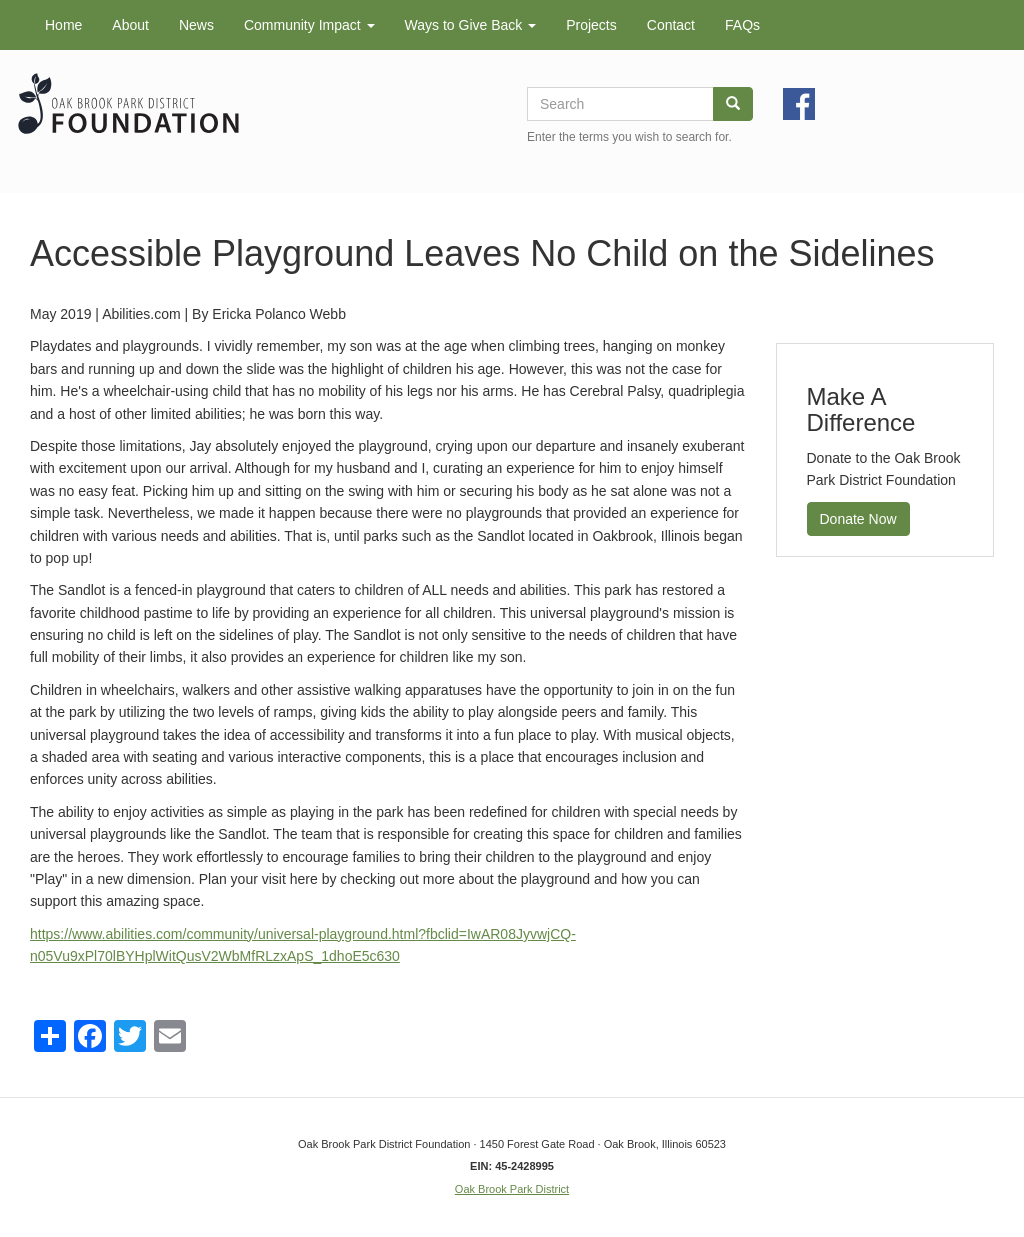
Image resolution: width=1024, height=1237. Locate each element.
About (130, 25)
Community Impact (309, 25)
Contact (671, 25)
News (196, 25)
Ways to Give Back (471, 25)
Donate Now (858, 519)
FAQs (742, 25)
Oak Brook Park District (512, 1189)
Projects (591, 25)
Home (63, 25)
